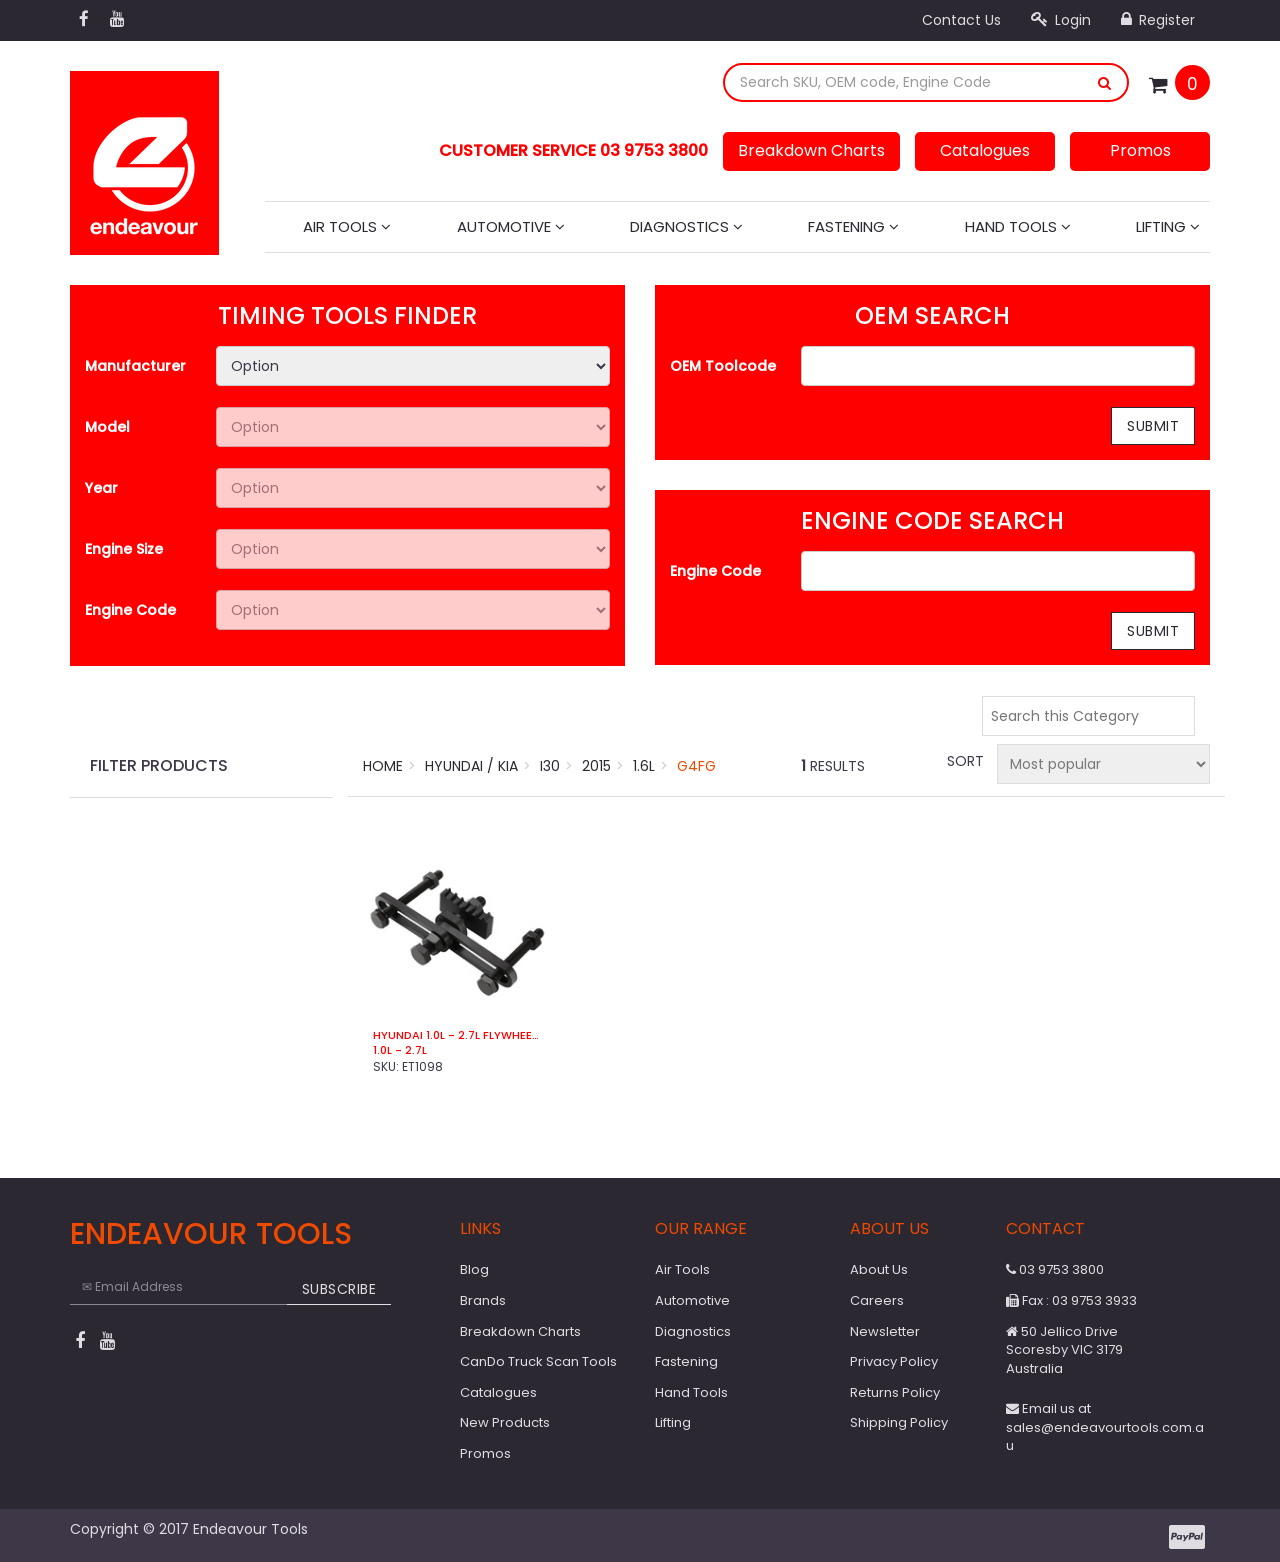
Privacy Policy (894, 1361)
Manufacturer (135, 366)
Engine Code (130, 610)
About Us (879, 1269)
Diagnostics (686, 226)
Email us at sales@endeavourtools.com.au (1105, 1427)
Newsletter (885, 1331)
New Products (505, 1422)
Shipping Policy (899, 1422)
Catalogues (985, 150)
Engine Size (124, 549)
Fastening (853, 226)
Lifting (1168, 226)
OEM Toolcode (723, 366)
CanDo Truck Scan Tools (538, 1361)
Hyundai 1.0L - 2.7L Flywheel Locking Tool (457, 1035)
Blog (474, 1269)
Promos (1140, 150)
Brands (483, 1300)
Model (107, 427)
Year (101, 488)
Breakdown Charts (811, 150)
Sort (964, 761)
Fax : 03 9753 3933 (1071, 1300)
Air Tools (347, 226)
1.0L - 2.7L (400, 1050)
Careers (877, 1300)
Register (1158, 20)
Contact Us (961, 20)
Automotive (511, 226)
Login (1061, 20)
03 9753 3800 (1055, 1269)
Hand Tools (1018, 226)
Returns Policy (895, 1392)
